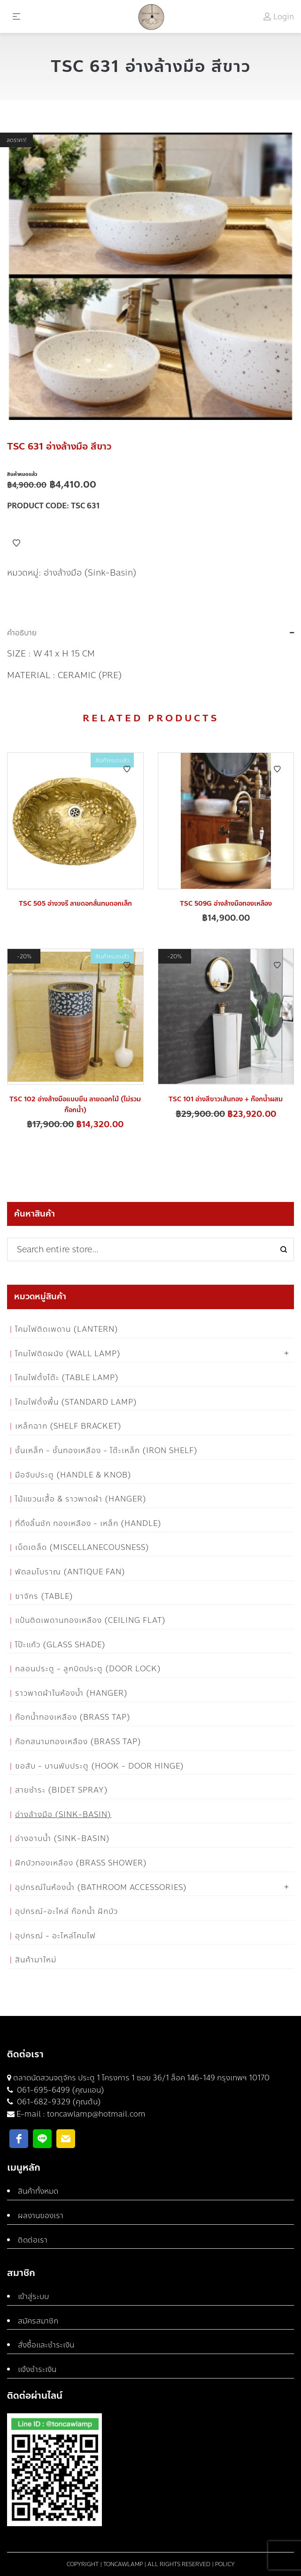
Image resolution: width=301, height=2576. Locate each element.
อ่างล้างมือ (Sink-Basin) (90, 572)
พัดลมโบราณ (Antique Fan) (70, 1572)
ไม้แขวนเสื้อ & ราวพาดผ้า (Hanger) (81, 1499)
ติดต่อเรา (32, 2240)
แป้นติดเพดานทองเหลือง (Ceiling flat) (90, 1620)
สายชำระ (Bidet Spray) (61, 1790)
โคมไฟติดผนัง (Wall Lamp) (68, 1353)
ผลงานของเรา (40, 2215)
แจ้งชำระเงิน (37, 2369)
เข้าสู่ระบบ (33, 2296)
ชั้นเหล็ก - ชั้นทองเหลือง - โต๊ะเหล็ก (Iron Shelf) (106, 1450)
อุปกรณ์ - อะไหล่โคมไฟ (55, 1936)
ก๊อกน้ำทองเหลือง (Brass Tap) (73, 1717)
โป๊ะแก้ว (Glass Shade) (60, 1645)
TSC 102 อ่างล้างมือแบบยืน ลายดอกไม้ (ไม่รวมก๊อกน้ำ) (75, 1104)
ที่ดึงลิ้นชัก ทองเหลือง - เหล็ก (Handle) (88, 1523)
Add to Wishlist (16, 543)
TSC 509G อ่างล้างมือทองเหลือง (226, 904)
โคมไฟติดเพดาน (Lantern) (66, 1329)
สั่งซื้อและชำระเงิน (46, 2345)
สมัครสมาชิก (38, 2321)
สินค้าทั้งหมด (38, 2191)
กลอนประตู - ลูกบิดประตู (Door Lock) (88, 1669)
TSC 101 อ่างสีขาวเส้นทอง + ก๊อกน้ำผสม (226, 1099)
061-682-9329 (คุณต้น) (58, 2102)
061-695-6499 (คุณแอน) (59, 2090)
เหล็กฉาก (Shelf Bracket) (68, 1426)
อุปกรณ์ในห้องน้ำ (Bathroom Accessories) (101, 1887)
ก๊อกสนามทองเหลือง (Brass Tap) (78, 1741)
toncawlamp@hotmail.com (96, 2114)
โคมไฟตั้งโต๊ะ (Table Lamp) (67, 1377)
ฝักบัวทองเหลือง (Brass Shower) (81, 1863)
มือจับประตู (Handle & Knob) (73, 1475)
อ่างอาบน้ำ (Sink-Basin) (62, 1838)
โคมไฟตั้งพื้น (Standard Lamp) (76, 1402)
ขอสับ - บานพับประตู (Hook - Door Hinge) (99, 1766)
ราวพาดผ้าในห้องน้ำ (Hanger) (71, 1693)
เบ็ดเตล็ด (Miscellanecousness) (82, 1547)
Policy (225, 2564)
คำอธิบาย (22, 633)
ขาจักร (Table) (44, 1596)
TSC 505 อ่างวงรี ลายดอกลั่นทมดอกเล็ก (75, 904)
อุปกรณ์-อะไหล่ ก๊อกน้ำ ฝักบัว (66, 1911)
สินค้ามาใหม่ (35, 1960)
